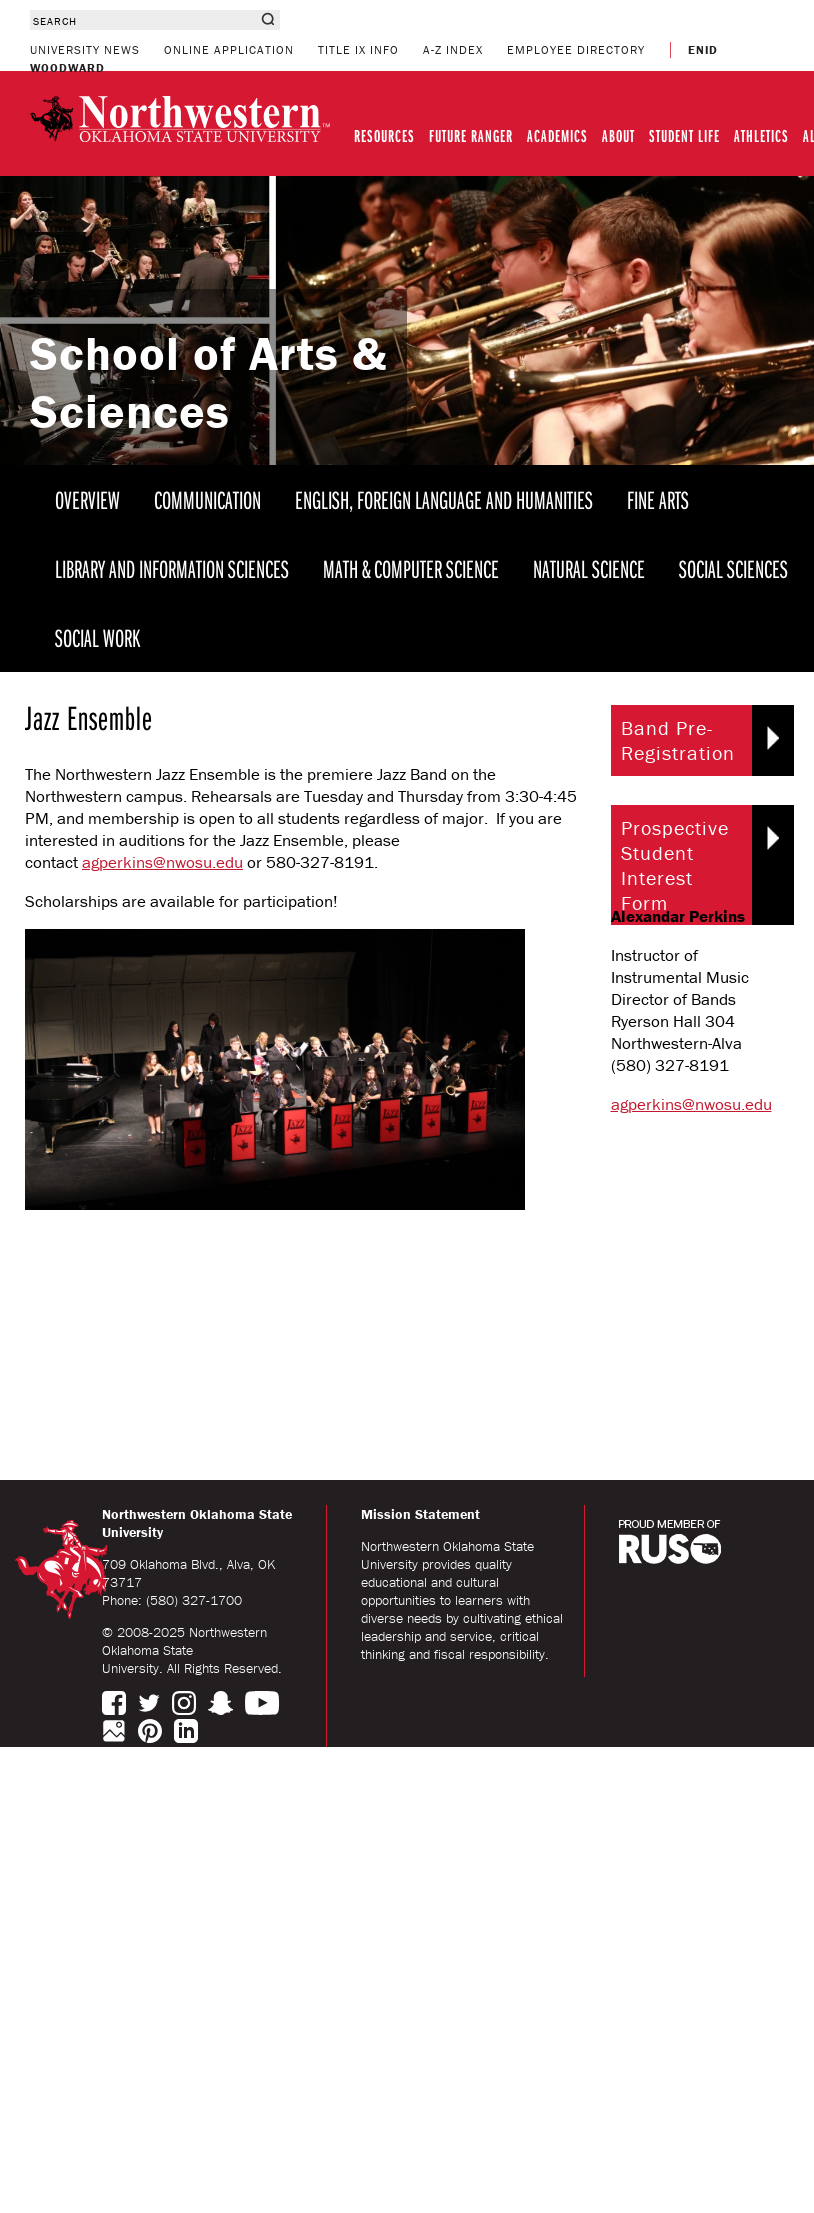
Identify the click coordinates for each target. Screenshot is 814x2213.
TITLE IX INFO (358, 49)
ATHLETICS (761, 135)
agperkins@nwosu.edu (162, 862)
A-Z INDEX (453, 49)
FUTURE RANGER (471, 135)
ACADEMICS (557, 135)
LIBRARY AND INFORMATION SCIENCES (172, 568)
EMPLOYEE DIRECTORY (576, 49)
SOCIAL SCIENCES (733, 568)
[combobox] (142, 20)
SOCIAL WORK (97, 637)
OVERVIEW (87, 499)
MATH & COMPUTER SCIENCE (411, 568)
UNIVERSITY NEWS (85, 49)
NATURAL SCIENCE (589, 568)
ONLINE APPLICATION (229, 49)
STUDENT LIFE (684, 135)
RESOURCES (384, 135)
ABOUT (618, 135)
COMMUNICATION (207, 499)
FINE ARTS (658, 499)
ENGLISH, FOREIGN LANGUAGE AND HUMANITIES (444, 499)
